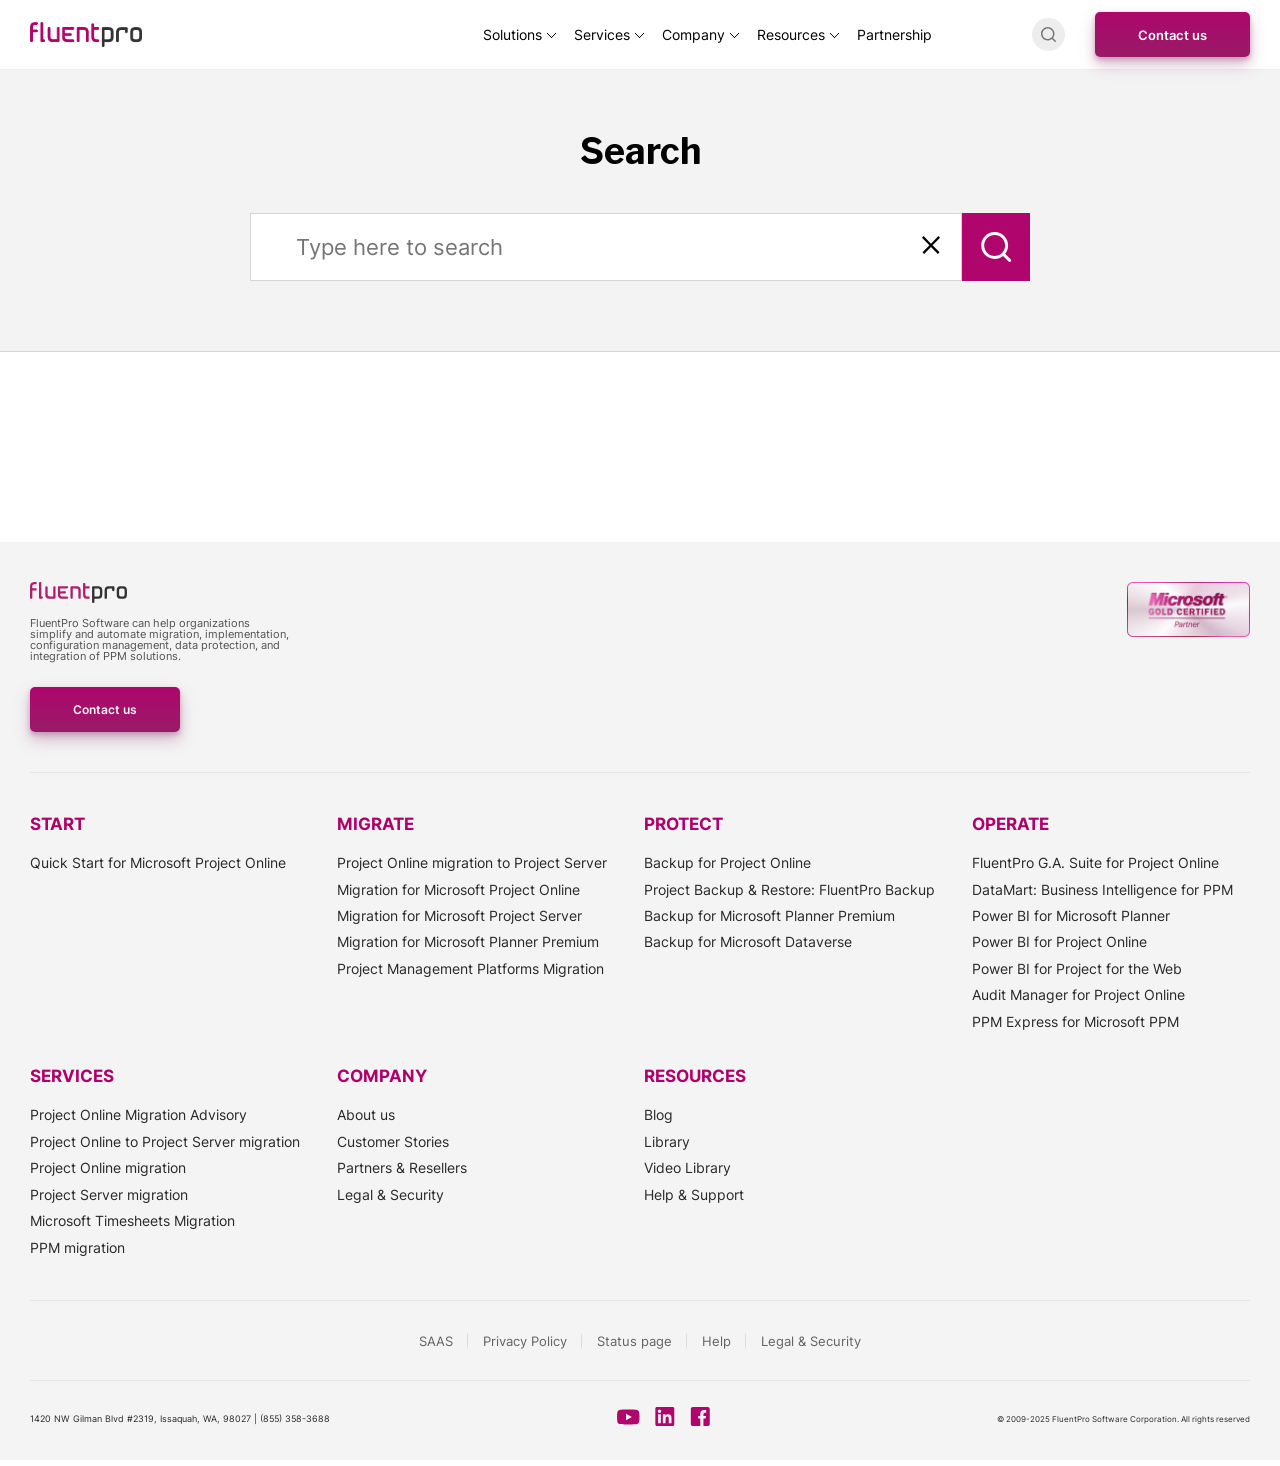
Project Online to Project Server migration (165, 1141)
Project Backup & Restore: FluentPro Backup (789, 889)
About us (366, 1114)
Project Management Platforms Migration (470, 968)
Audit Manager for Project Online (1078, 994)
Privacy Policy (525, 1341)
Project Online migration (108, 1167)
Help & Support (694, 1194)
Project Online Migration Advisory (138, 1114)
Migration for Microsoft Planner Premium (468, 941)
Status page (634, 1341)
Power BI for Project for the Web (1077, 968)
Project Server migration (109, 1194)
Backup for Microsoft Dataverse (748, 941)
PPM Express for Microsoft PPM (1075, 1021)
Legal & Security (390, 1194)
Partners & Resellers (402, 1167)
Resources (791, 34)
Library (667, 1141)
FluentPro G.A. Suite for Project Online (1095, 862)
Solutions (512, 34)
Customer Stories (393, 1141)
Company (693, 34)
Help (716, 1341)
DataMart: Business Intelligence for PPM (1102, 889)
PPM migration (77, 1247)
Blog (658, 1114)
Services (602, 34)
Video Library (687, 1167)
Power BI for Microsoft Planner (1071, 915)
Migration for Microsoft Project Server (459, 915)
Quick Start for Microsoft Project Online (158, 862)
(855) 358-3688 (295, 1418)
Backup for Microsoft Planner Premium (769, 915)
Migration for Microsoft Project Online (458, 889)
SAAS (436, 1341)
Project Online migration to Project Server (472, 862)
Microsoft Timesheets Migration (132, 1220)
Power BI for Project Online (1059, 941)
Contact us (1172, 35)
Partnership (894, 34)
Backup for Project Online (727, 862)
